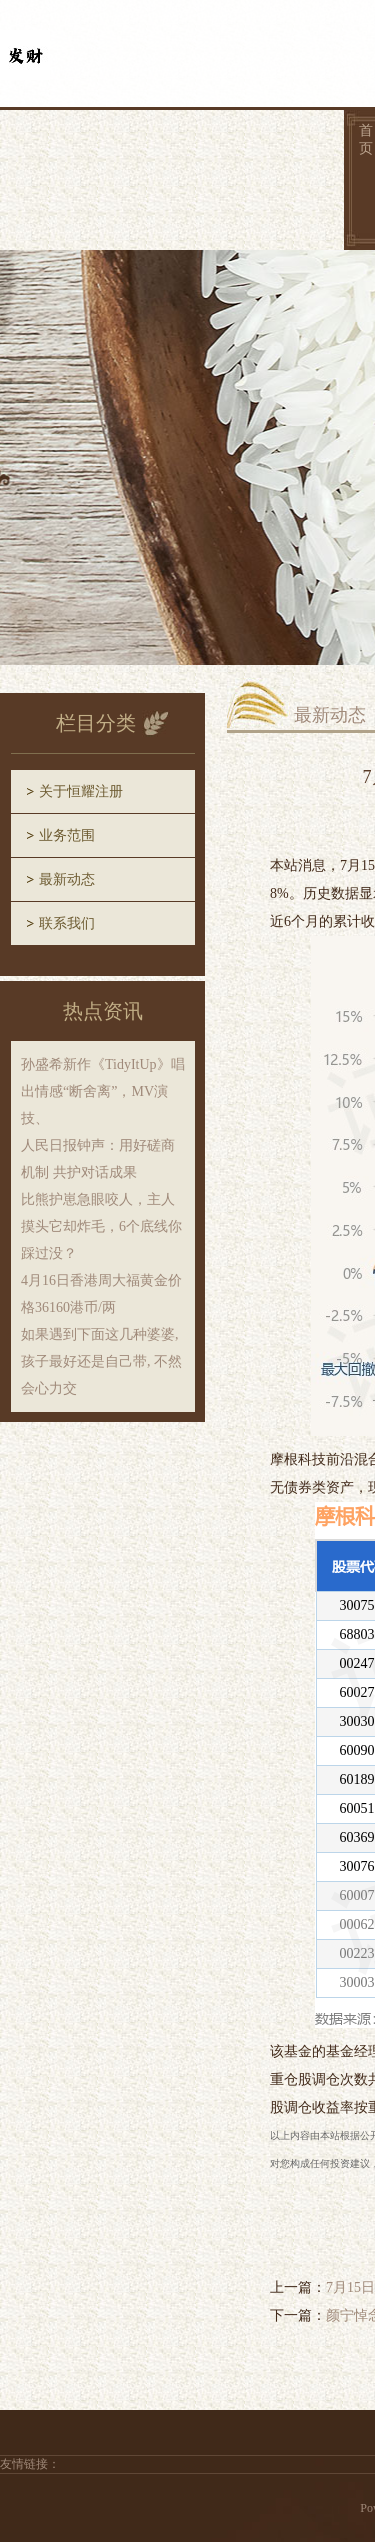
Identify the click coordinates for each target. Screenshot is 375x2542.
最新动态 (67, 879)
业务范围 (67, 835)
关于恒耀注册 (81, 791)
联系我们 (67, 923)
